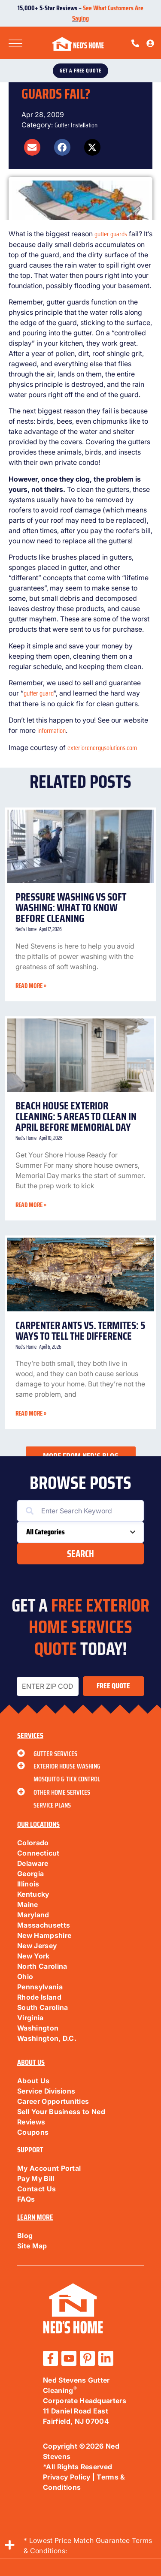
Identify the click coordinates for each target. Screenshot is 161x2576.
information (51, 730)
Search (80, 1553)
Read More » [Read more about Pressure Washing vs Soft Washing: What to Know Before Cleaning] (30, 986)
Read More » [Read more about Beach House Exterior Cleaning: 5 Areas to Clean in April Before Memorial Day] (30, 1205)
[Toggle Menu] (15, 44)
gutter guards (110, 234)
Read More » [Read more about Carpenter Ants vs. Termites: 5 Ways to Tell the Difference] (30, 1413)
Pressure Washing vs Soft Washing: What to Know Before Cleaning (70, 908)
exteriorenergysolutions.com (102, 747)
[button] (32, 147)
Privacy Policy (66, 2477)
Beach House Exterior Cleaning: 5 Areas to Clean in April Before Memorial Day (76, 1116)
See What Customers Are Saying (107, 13)
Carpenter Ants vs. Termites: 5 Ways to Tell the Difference (80, 1330)
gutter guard (39, 693)
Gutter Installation (76, 125)
